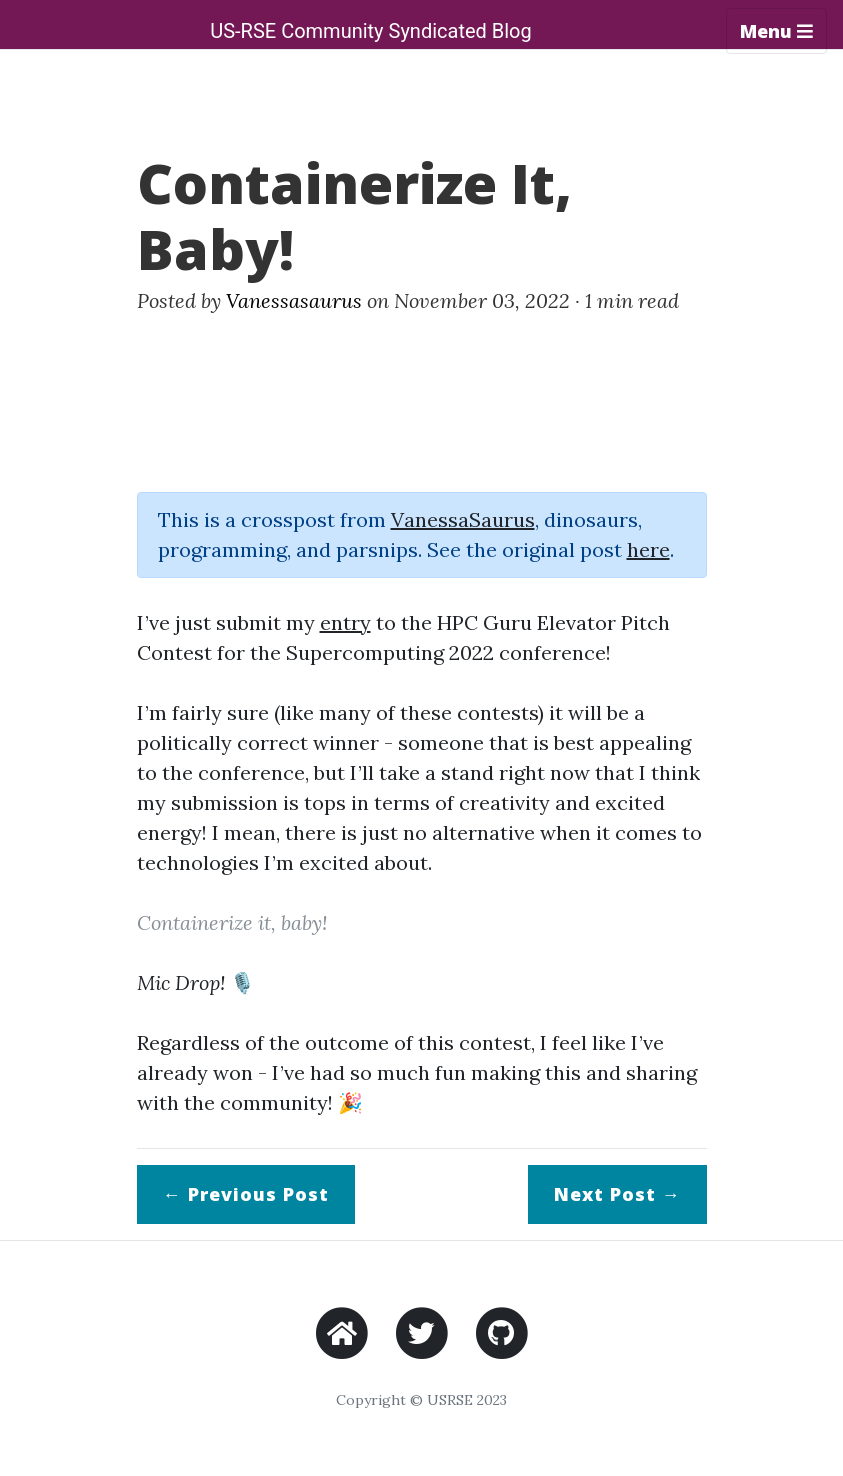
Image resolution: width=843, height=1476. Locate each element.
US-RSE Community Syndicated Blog (371, 31)
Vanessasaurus (294, 300)
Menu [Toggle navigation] (776, 31)
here (648, 549)
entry (345, 622)
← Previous (246, 1194)
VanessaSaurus (463, 519)
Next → (617, 1194)
